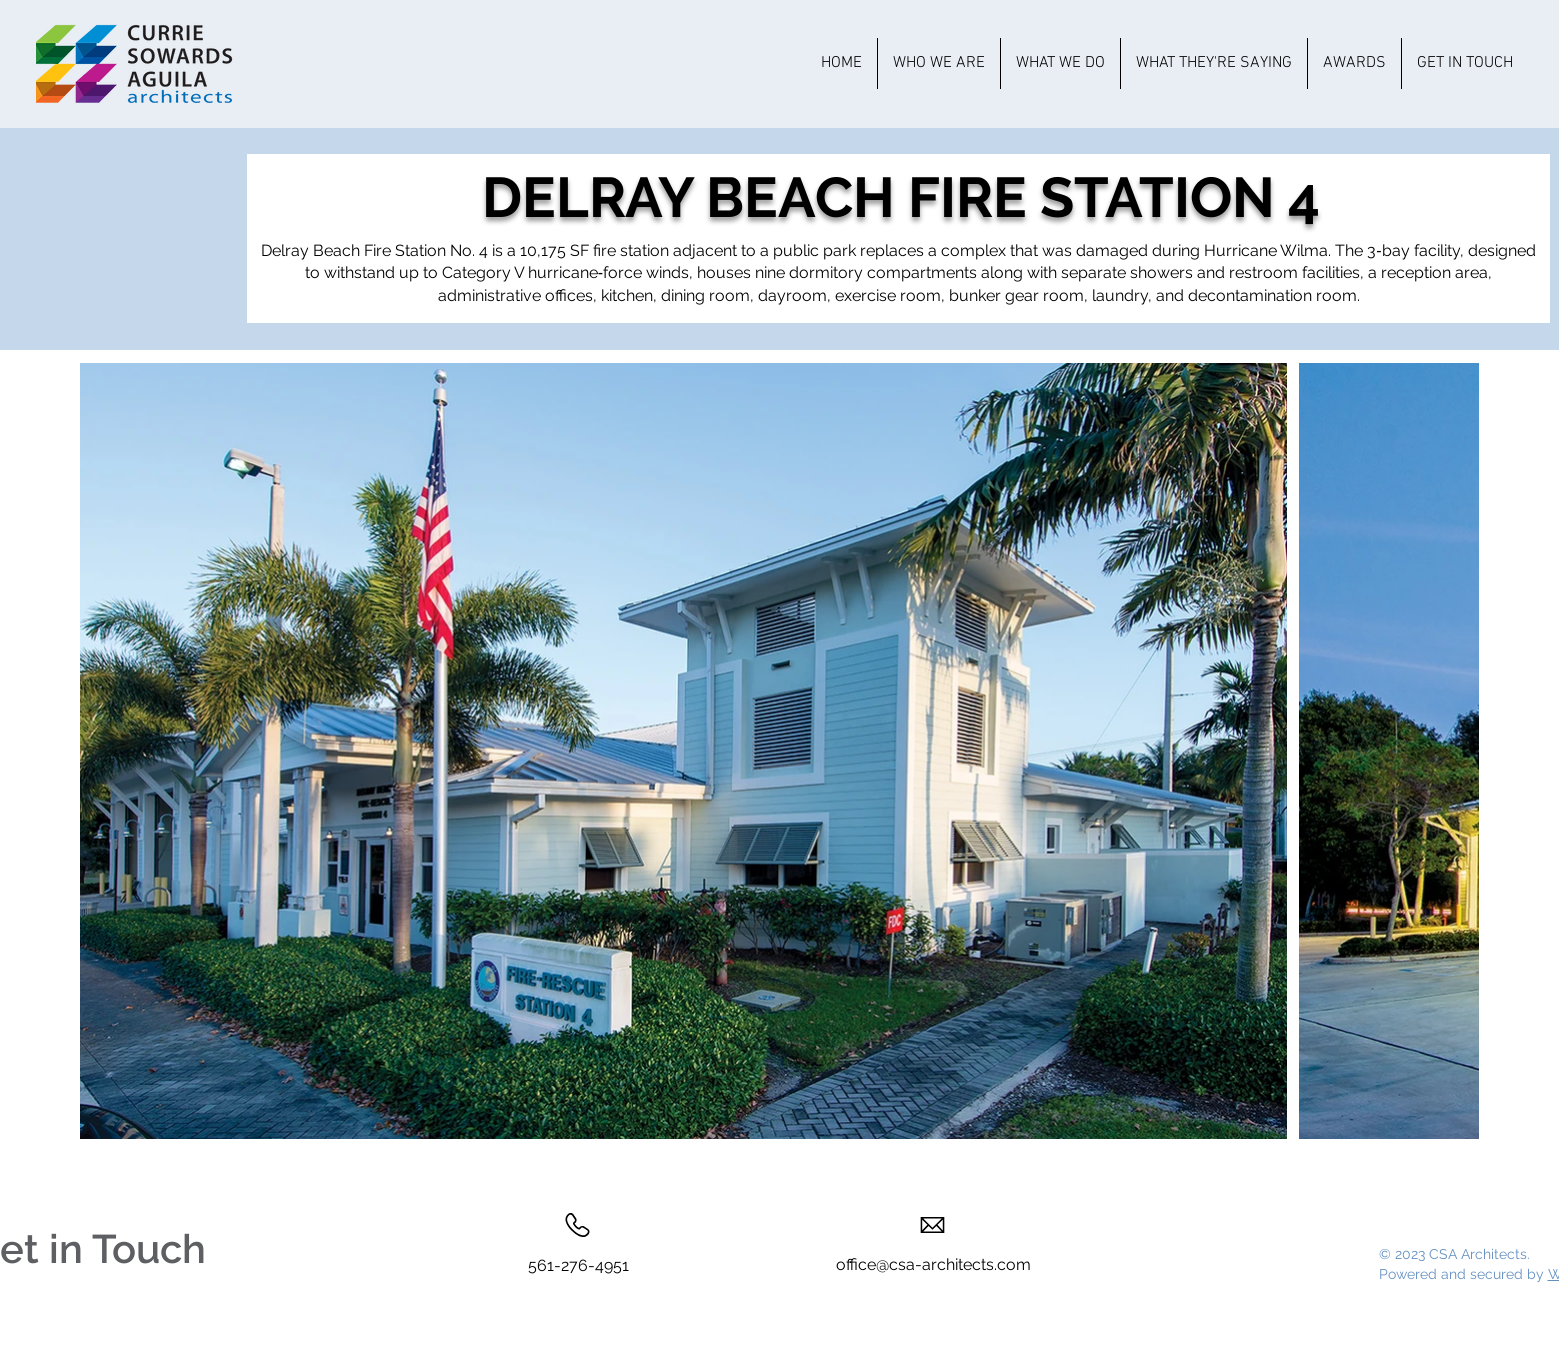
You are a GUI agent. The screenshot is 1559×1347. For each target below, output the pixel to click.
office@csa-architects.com (933, 1264)
